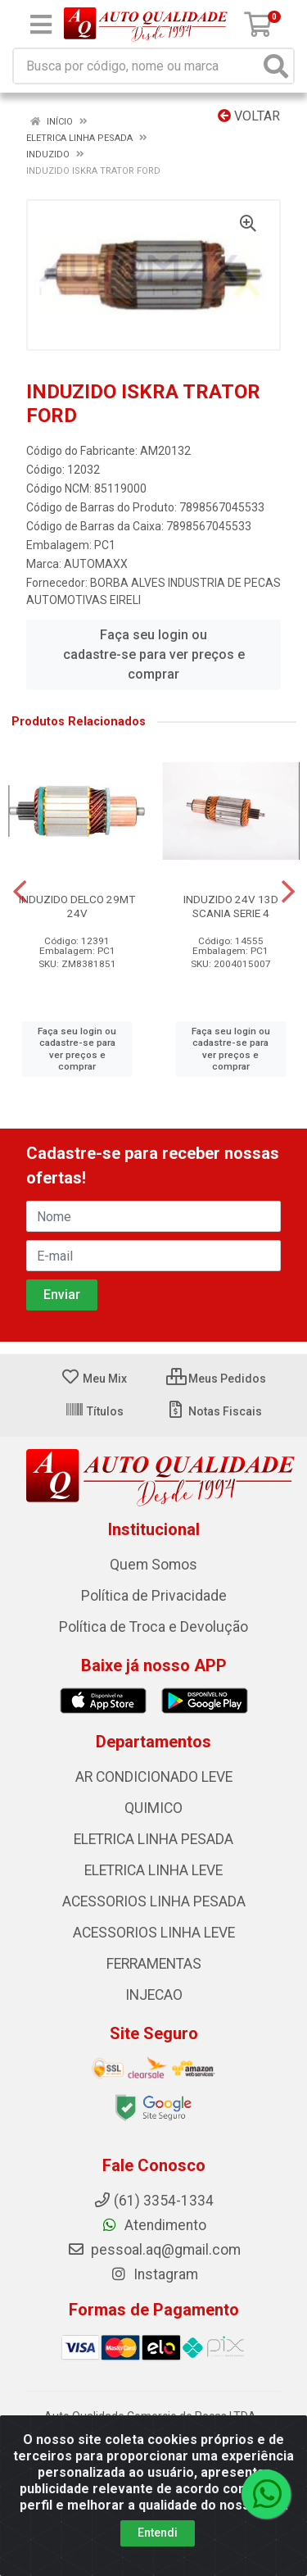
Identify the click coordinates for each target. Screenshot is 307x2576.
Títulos (94, 1411)
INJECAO (154, 1995)
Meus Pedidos (216, 1378)
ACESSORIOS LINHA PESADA (154, 1901)
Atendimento (153, 2225)
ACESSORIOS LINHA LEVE (154, 1932)
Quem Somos (153, 1564)
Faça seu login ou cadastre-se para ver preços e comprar (154, 654)
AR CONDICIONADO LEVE (154, 1777)
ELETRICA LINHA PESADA (153, 1839)
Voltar (249, 116)
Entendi (158, 2532)
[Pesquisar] (276, 66)
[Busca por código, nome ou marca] (137, 66)
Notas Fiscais (214, 1411)
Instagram (154, 2274)
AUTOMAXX (96, 563)
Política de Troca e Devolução (153, 1627)
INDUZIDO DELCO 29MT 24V (77, 906)
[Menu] (41, 24)
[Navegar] (19, 892)
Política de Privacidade (154, 1596)
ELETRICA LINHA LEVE (153, 1870)
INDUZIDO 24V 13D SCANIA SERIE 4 (230, 906)
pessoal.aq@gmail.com (154, 2250)
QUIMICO (153, 1808)
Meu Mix (94, 1378)
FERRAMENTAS (153, 1964)
